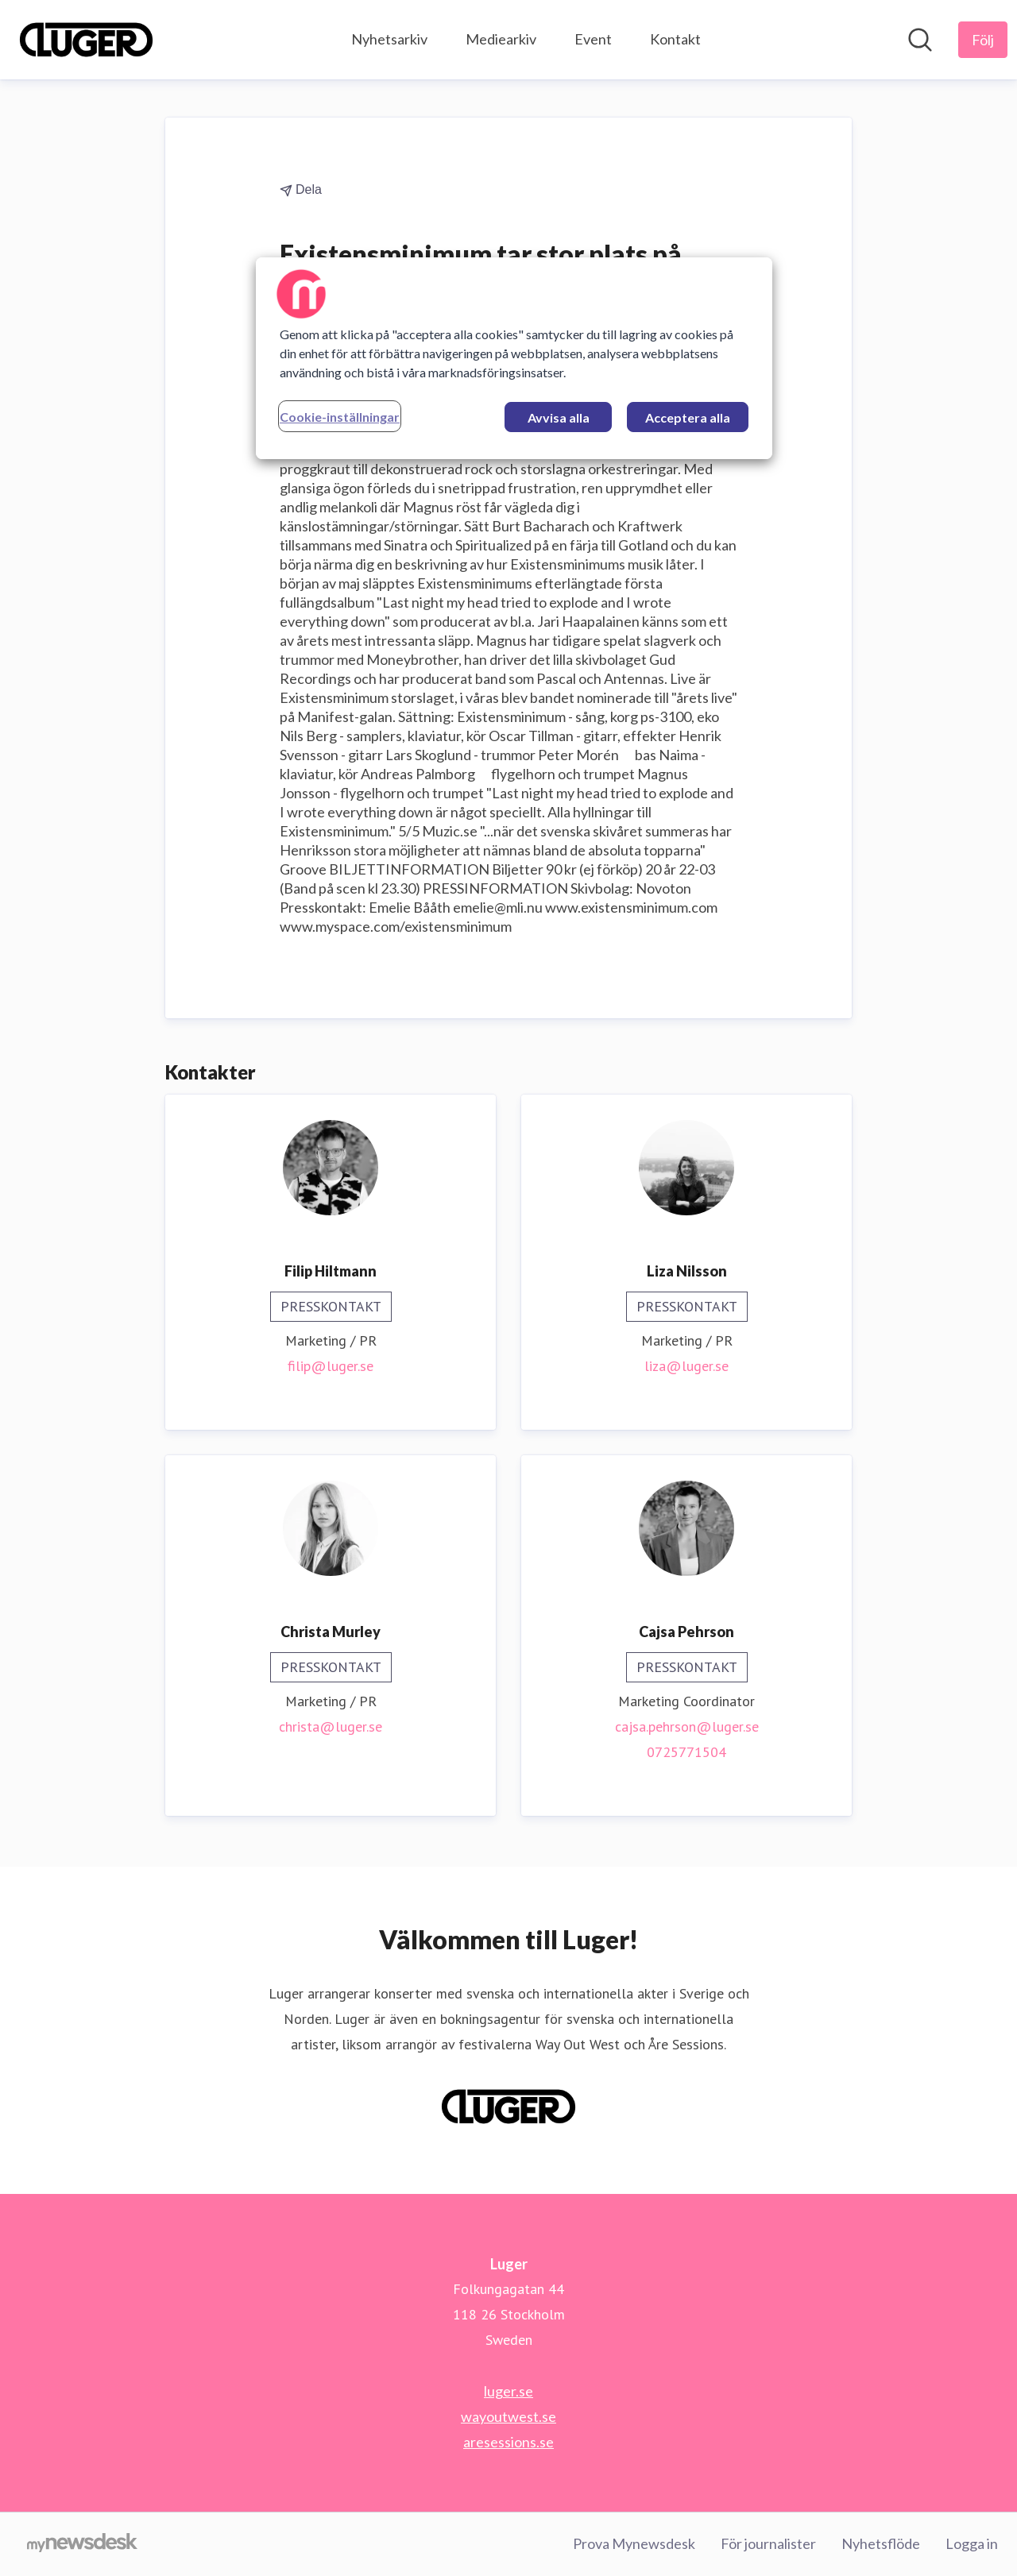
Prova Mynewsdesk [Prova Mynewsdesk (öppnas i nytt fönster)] (634, 2543)
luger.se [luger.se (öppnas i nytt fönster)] (508, 2391)
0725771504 (686, 1752)
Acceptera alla (687, 417)
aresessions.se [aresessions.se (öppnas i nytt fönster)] (508, 2441)
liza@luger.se (686, 1366)
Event (593, 39)
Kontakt (675, 39)
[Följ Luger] (982, 39)
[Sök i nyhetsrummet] (920, 39)
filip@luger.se (330, 1366)
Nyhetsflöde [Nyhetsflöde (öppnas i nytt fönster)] (880, 2543)
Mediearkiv (501, 39)
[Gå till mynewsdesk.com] (82, 2544)
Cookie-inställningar (340, 416)
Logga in (971, 2543)
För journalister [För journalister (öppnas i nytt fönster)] (768, 2543)
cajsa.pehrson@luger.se (687, 1726)
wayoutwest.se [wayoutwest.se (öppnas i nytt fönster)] (508, 2416)
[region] (514, 358)
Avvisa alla (559, 417)
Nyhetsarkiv (389, 39)
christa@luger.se (330, 1726)
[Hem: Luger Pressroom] (86, 40)
